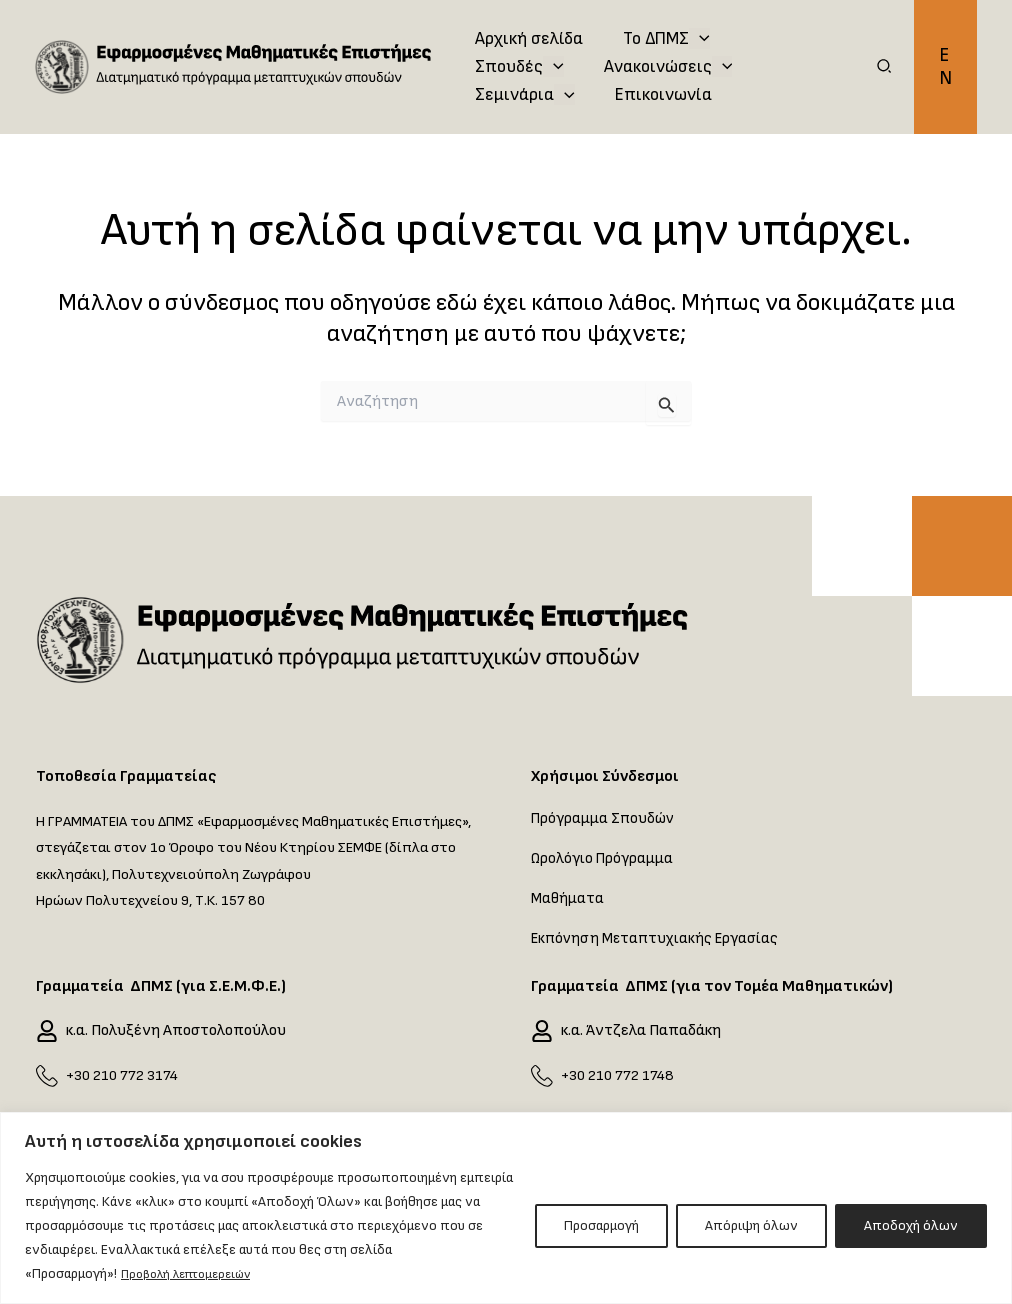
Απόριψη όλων (751, 1226)
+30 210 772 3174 (125, 1075)
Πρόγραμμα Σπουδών (604, 818)
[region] (506, 1208)
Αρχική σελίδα (527, 23)
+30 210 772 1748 (620, 1075)
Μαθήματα (568, 898)
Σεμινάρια (686, 72)
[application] (692, 24)
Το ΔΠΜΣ (659, 24)
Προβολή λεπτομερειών (196, 1274)
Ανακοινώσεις (537, 72)
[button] (885, 74)
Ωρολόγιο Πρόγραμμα (603, 858)
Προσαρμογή (601, 1226)
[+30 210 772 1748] (542, 1076)
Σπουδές (782, 24)
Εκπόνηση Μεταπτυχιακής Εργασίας (659, 938)
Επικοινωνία (521, 119)
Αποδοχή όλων (911, 1226)
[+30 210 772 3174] (47, 1076)
